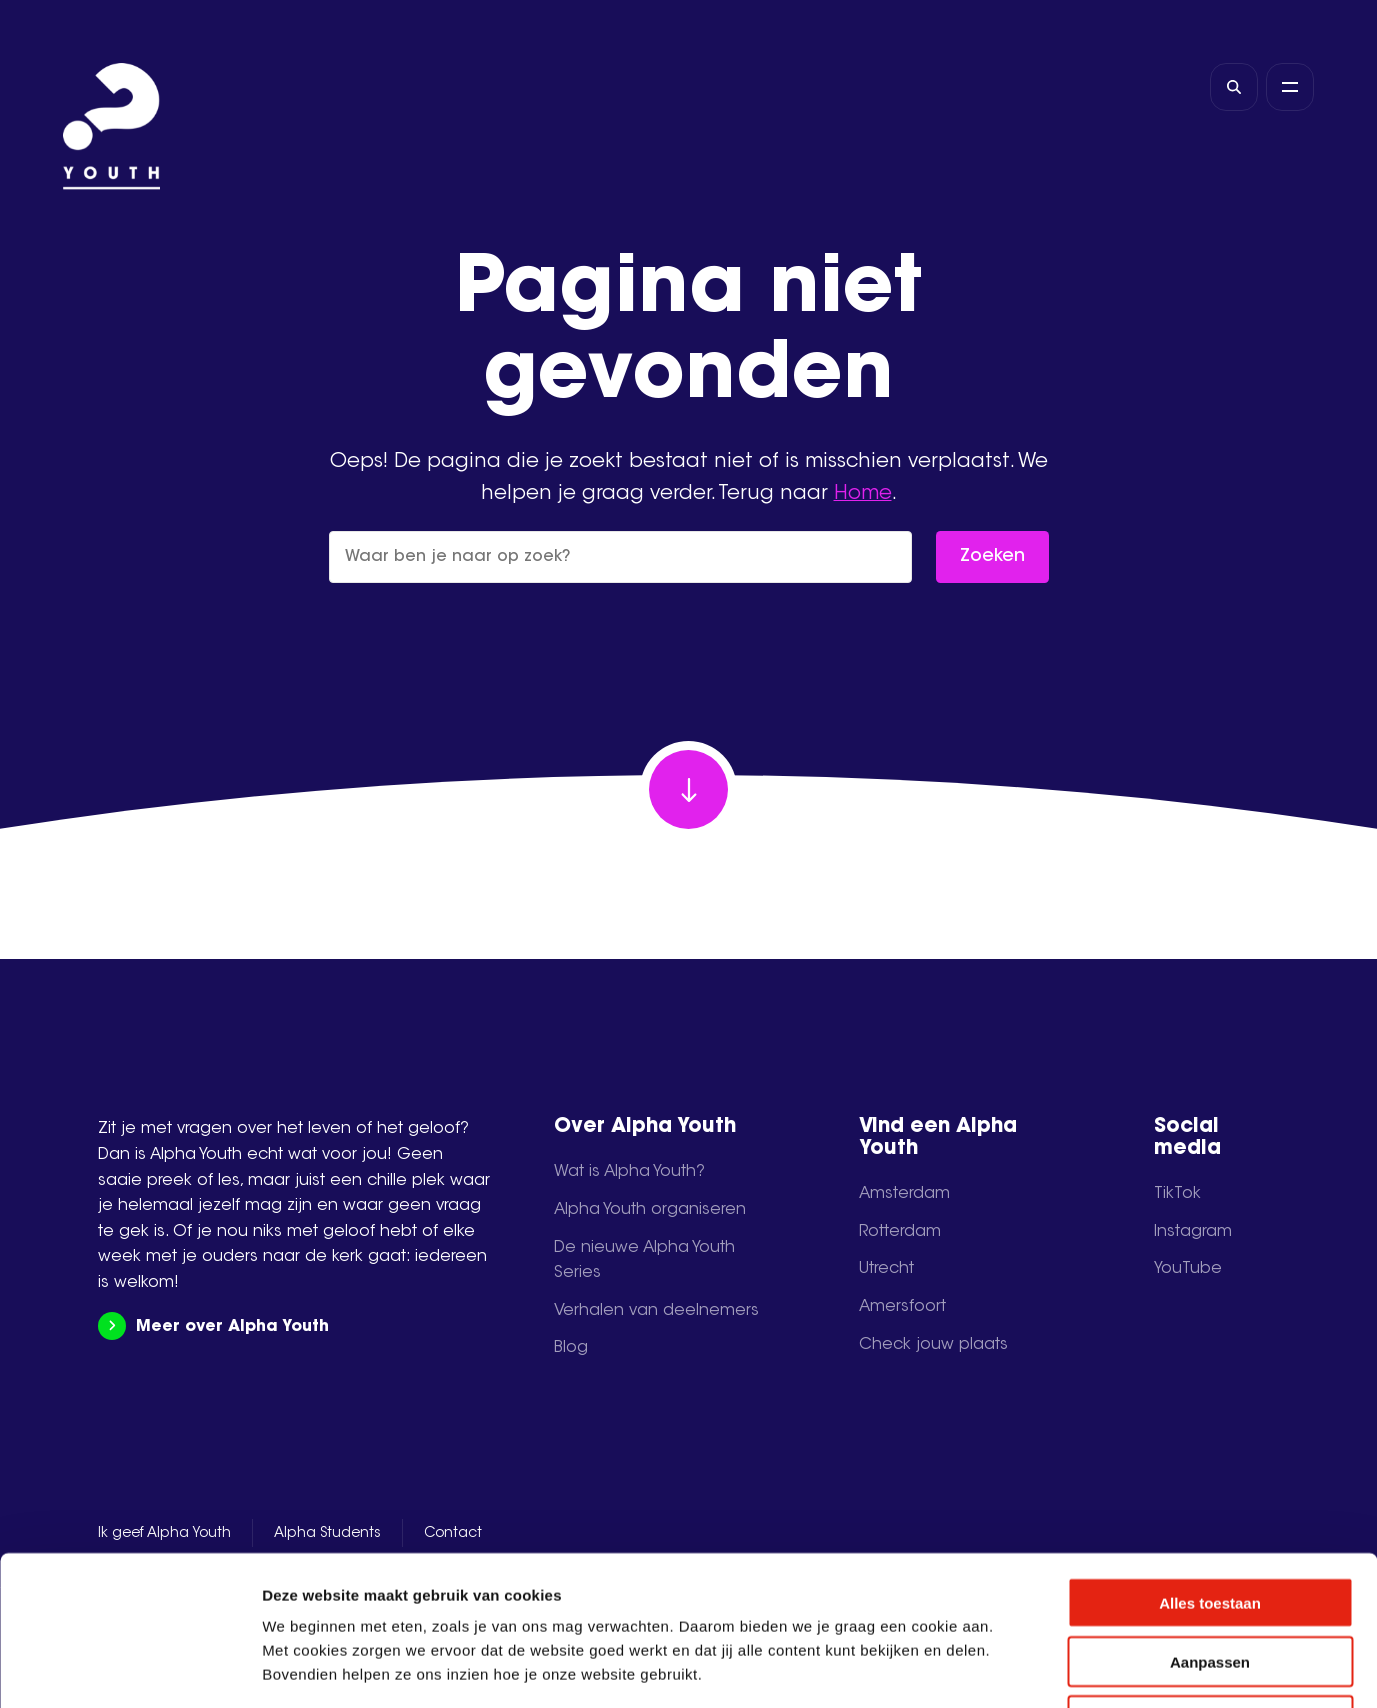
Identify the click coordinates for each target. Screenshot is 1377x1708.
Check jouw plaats (933, 1345)
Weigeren (1209, 1580)
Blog (571, 1348)
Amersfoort (902, 1307)
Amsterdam (904, 1194)
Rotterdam (900, 1232)
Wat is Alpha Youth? (629, 1172)
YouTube (1188, 1269)
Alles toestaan (1210, 1462)
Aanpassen (1210, 1521)
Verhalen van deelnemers (656, 1311)
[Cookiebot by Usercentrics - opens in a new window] (129, 1669)
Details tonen (1080, 1668)
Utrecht (886, 1269)
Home (863, 494)
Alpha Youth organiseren (650, 1210)
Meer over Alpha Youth (213, 1326)
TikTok (1177, 1194)
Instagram (1193, 1232)
